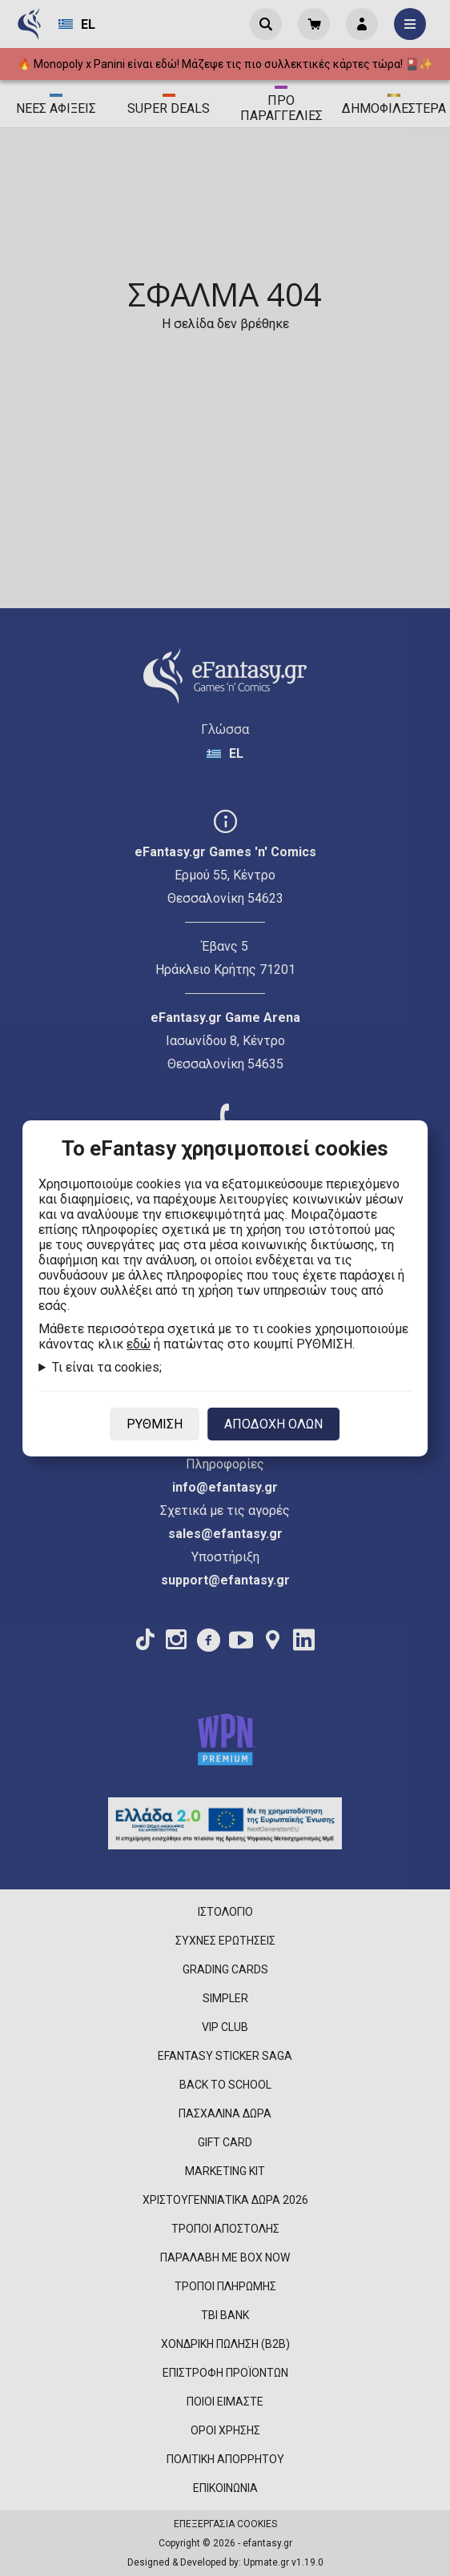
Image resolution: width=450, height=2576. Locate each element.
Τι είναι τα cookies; (107, 1367)
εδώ (139, 1344)
